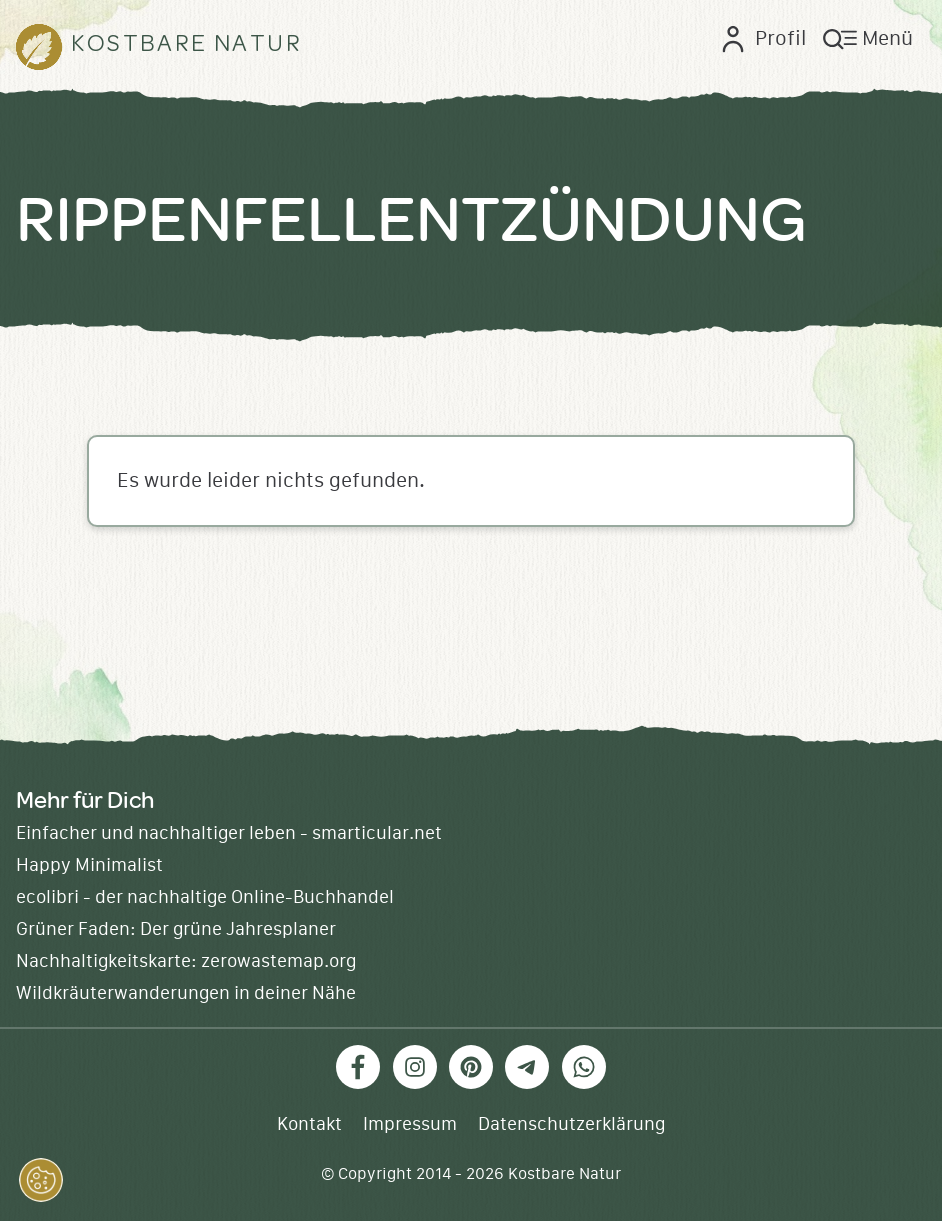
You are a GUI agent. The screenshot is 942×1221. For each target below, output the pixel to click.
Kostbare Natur (564, 1174)
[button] (41, 1180)
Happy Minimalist (89, 865)
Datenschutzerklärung (571, 1124)
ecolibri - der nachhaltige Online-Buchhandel (205, 897)
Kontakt (309, 1124)
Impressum (410, 1124)
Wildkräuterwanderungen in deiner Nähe (186, 993)
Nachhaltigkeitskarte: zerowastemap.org (186, 961)
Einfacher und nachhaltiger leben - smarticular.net (229, 833)
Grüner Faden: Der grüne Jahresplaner (176, 929)
